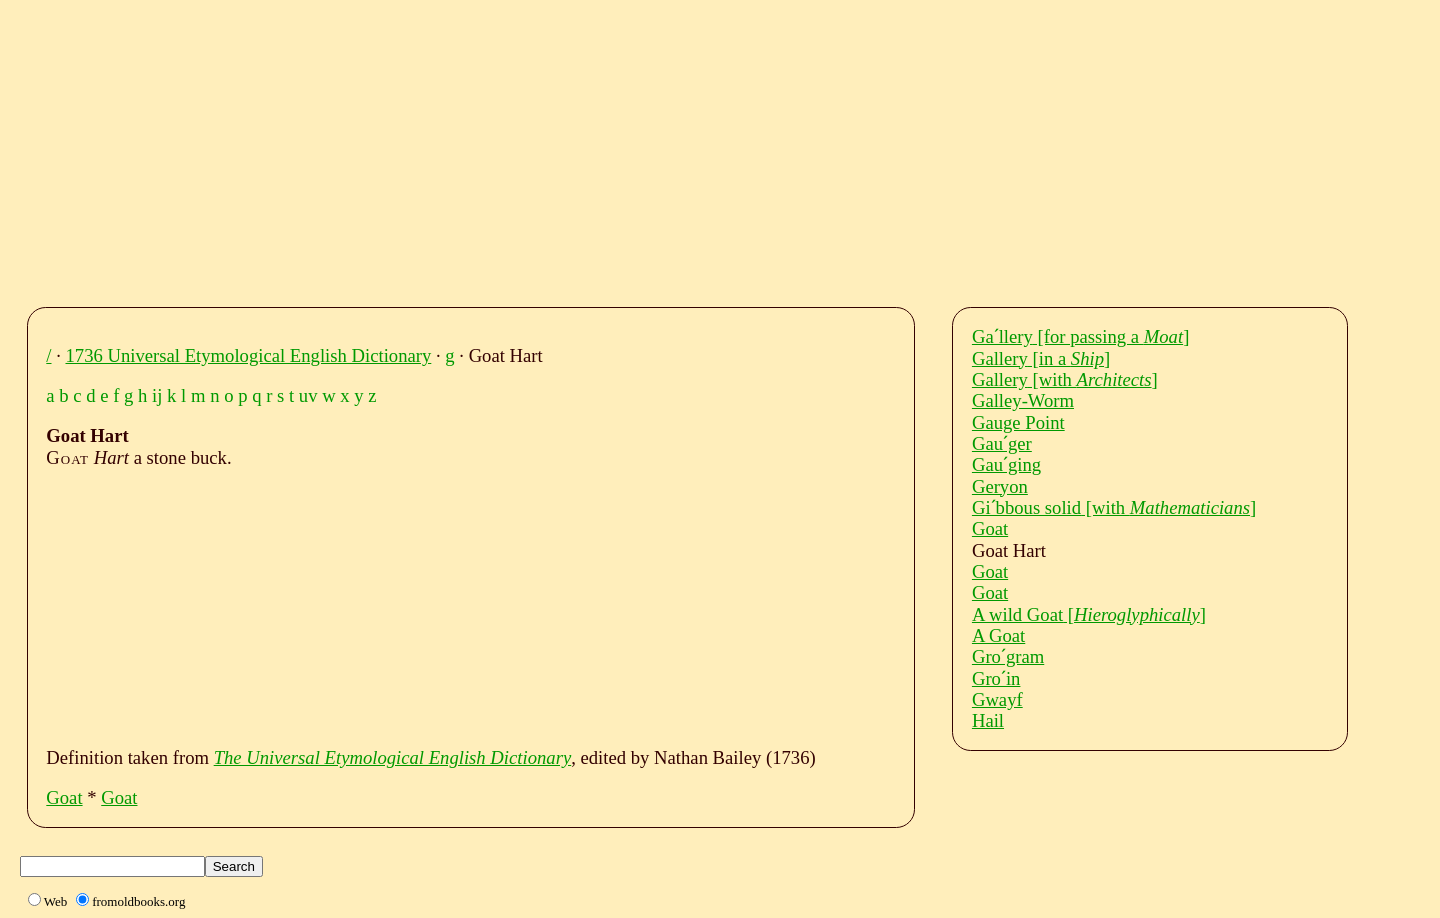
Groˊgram (1008, 656)
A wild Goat (1089, 614)
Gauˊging (1006, 464)
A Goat (998, 635)
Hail (988, 720)
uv (308, 395)
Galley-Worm (1023, 400)
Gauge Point (1018, 422)
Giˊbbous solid (1114, 507)
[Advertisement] (645, 148)
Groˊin (996, 678)
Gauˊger (1002, 443)
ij (157, 395)
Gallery (1041, 358)
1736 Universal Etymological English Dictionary (249, 355)
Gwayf (997, 699)
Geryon (1000, 486)
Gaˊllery (1080, 336)
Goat (64, 797)
